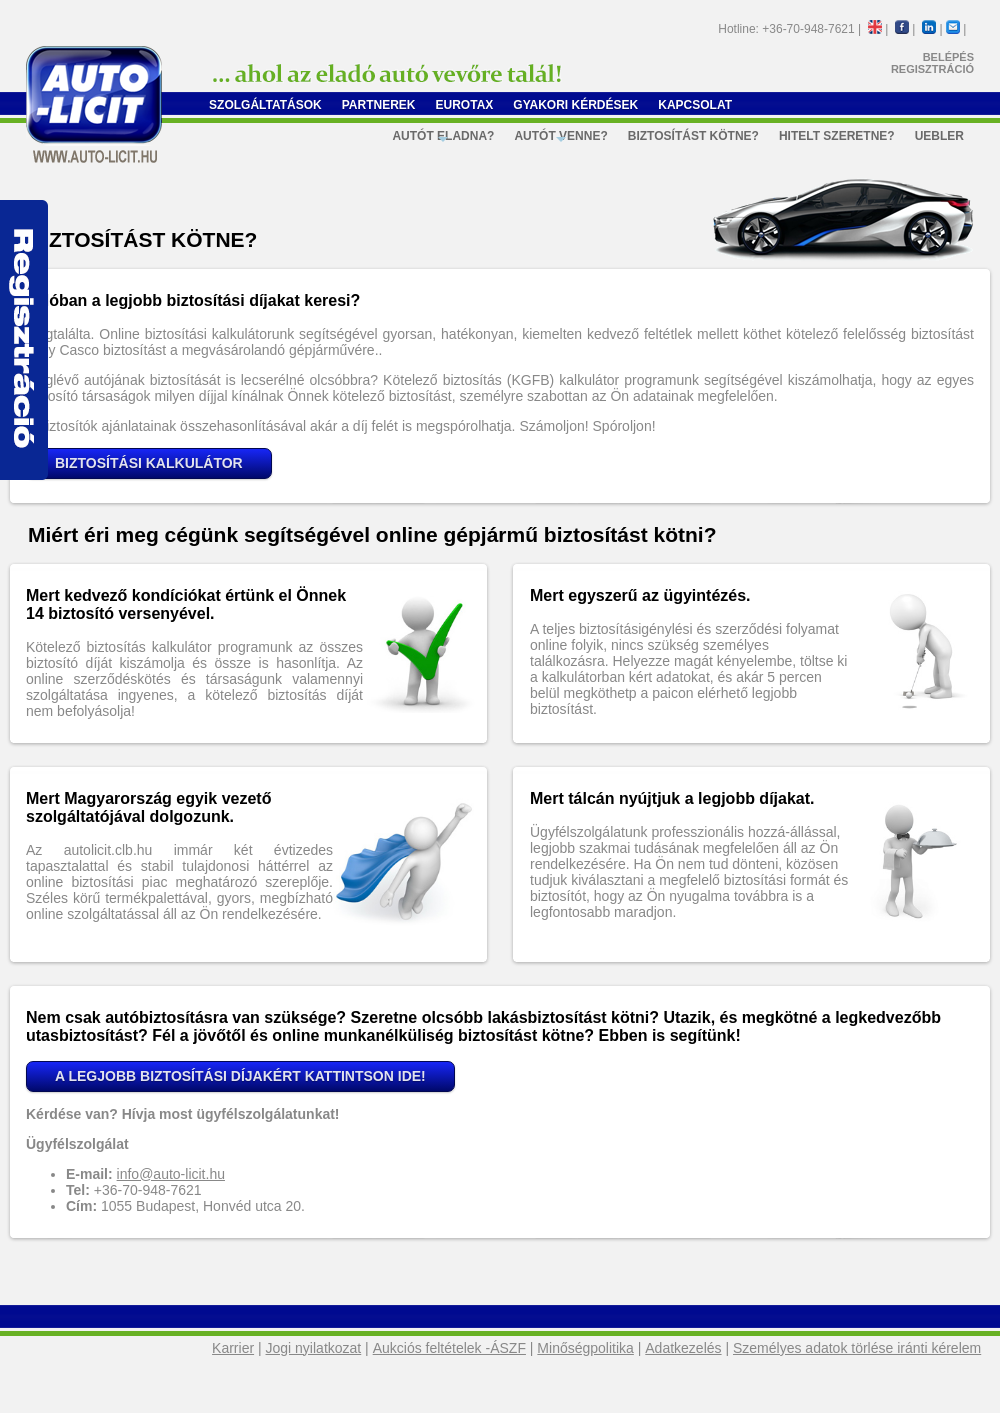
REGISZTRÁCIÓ (932, 69)
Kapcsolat (695, 105)
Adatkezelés (683, 1348)
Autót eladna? (443, 139)
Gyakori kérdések (575, 105)
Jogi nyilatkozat (314, 1348)
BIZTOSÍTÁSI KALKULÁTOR (149, 463)
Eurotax (465, 105)
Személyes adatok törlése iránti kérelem (857, 1348)
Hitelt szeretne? (837, 136)
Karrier (233, 1348)
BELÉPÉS (948, 57)
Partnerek (379, 105)
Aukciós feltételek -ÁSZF (449, 1348)
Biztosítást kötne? (693, 136)
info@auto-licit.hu (171, 1174)
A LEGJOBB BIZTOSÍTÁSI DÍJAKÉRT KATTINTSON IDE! (240, 1076)
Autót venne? (560, 139)
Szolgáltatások (265, 105)
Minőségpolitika (585, 1348)
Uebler (939, 136)
